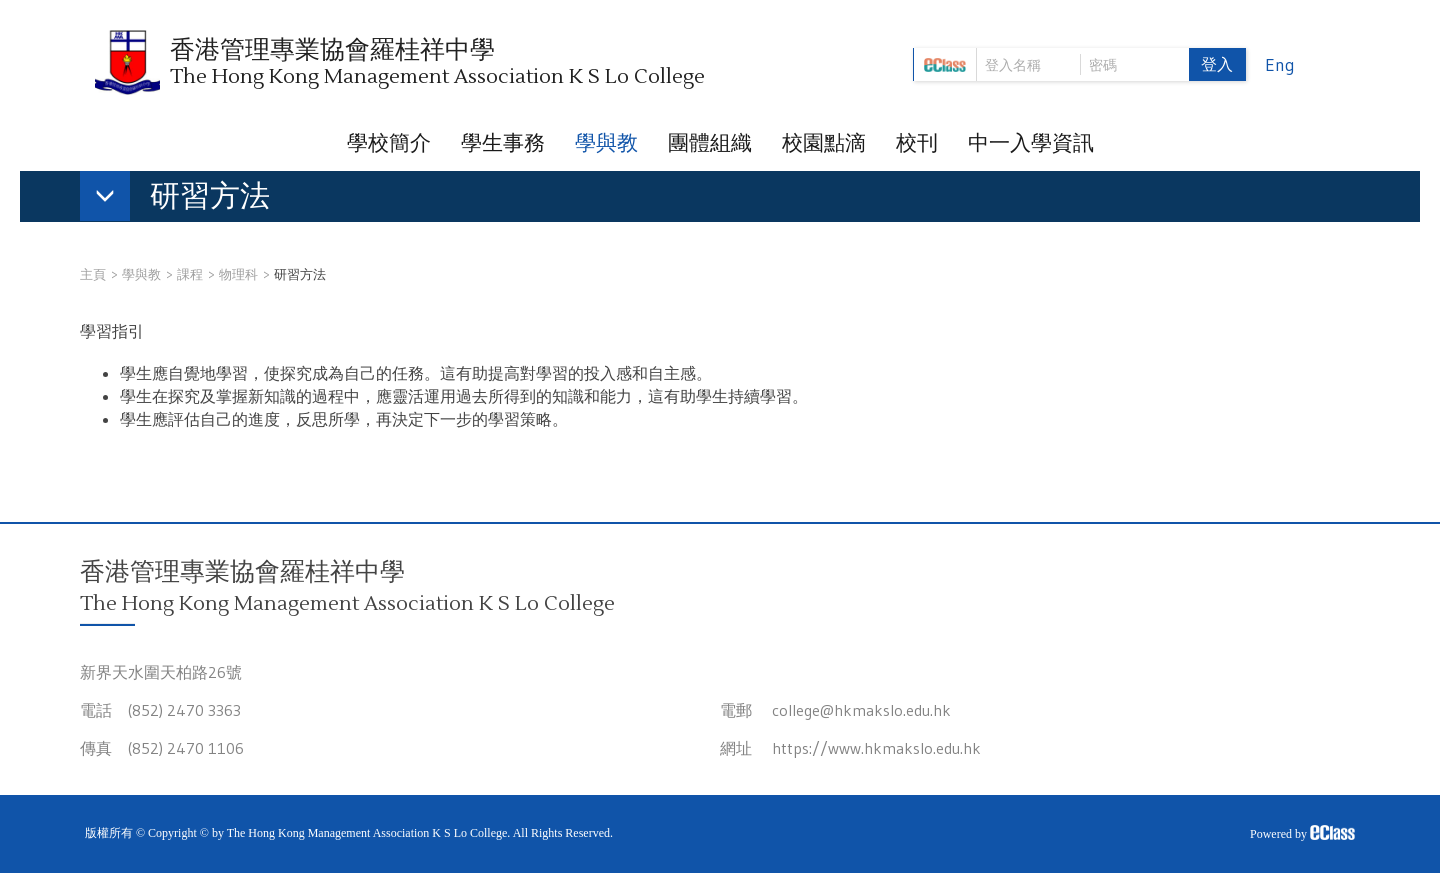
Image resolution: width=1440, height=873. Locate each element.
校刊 (917, 143)
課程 (190, 274)
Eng (1280, 65)
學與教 (606, 143)
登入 (1217, 64)
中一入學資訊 (1031, 143)
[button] (185, 200)
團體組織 (710, 143)
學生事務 (503, 143)
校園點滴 (824, 143)
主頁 (93, 274)
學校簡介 (389, 143)
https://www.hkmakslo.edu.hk (876, 748)
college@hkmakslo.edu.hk (861, 710)
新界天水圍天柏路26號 (161, 672)
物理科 (238, 274)
